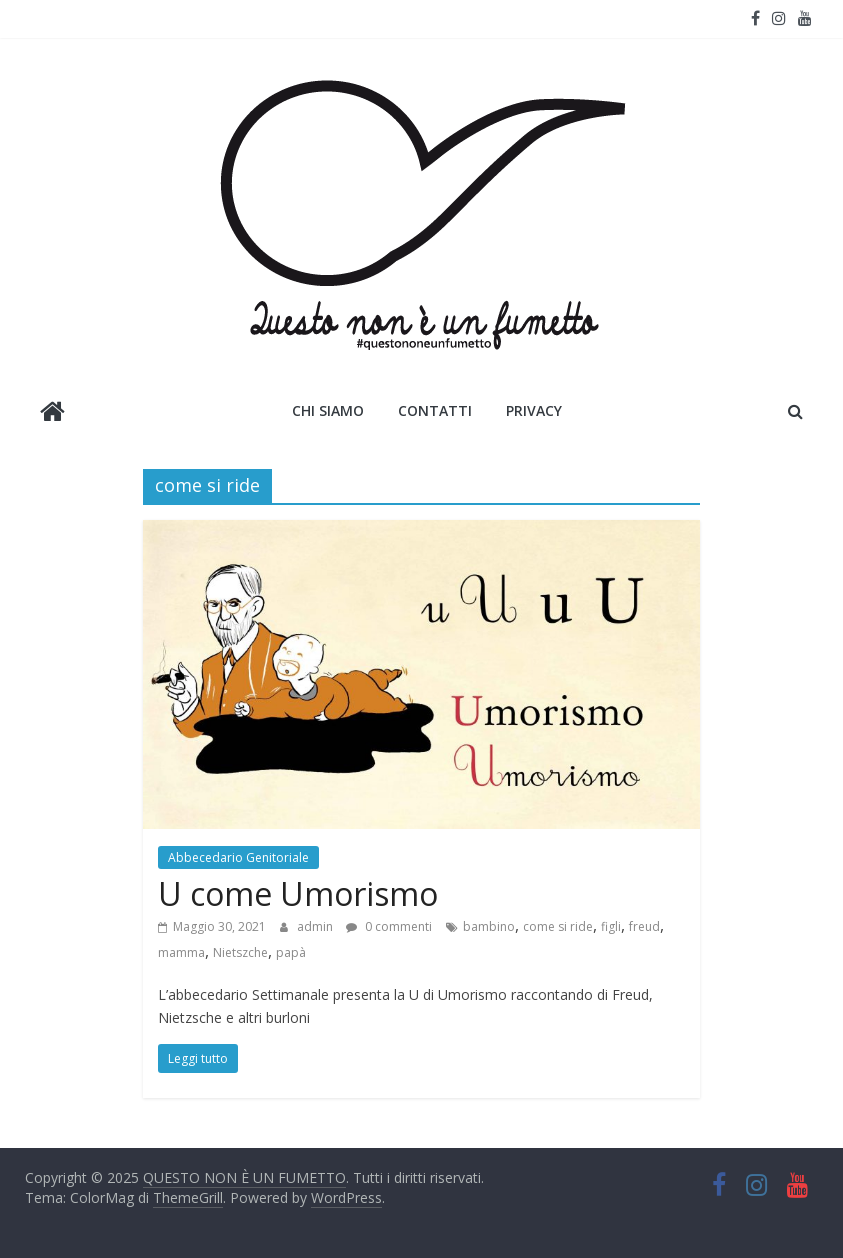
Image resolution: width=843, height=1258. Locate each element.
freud (644, 926)
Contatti (435, 410)
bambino (489, 926)
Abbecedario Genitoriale (238, 857)
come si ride (558, 926)
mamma (181, 952)
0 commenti (389, 926)
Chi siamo (328, 410)
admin (316, 926)
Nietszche (240, 952)
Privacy (534, 410)
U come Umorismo (298, 893)
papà (291, 952)
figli (611, 926)
